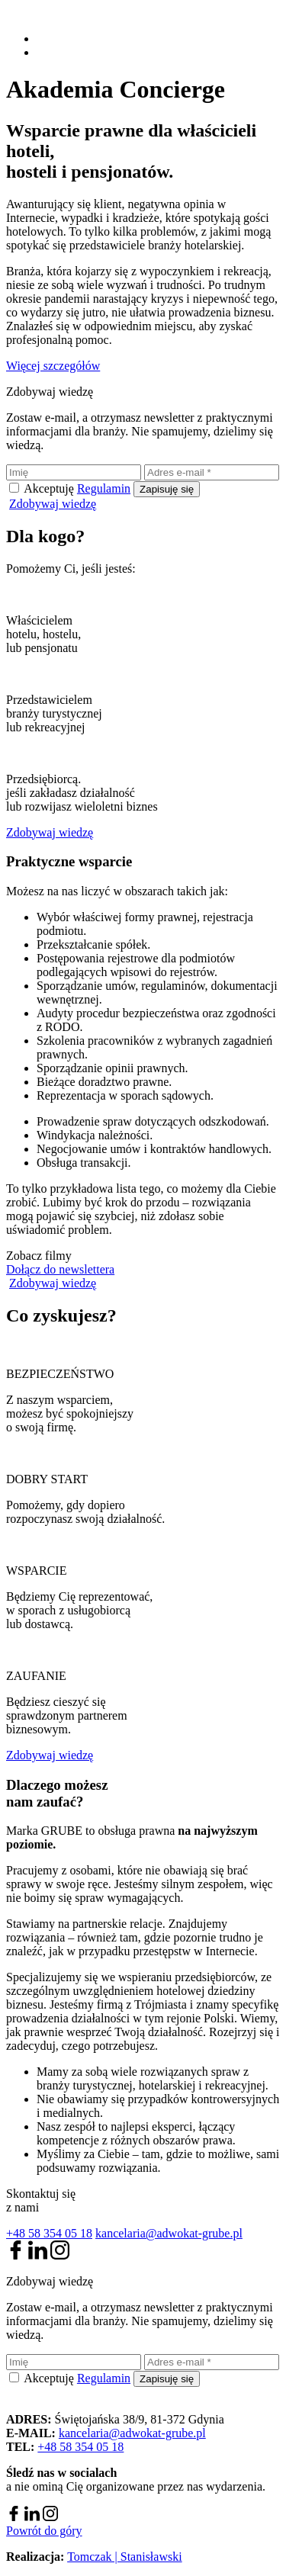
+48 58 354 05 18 (49, 2233)
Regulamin (103, 488)
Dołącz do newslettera (60, 1269)
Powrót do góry (44, 2530)
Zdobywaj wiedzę (52, 503)
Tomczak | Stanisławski (124, 2556)
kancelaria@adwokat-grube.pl (169, 2233)
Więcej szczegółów (53, 365)
